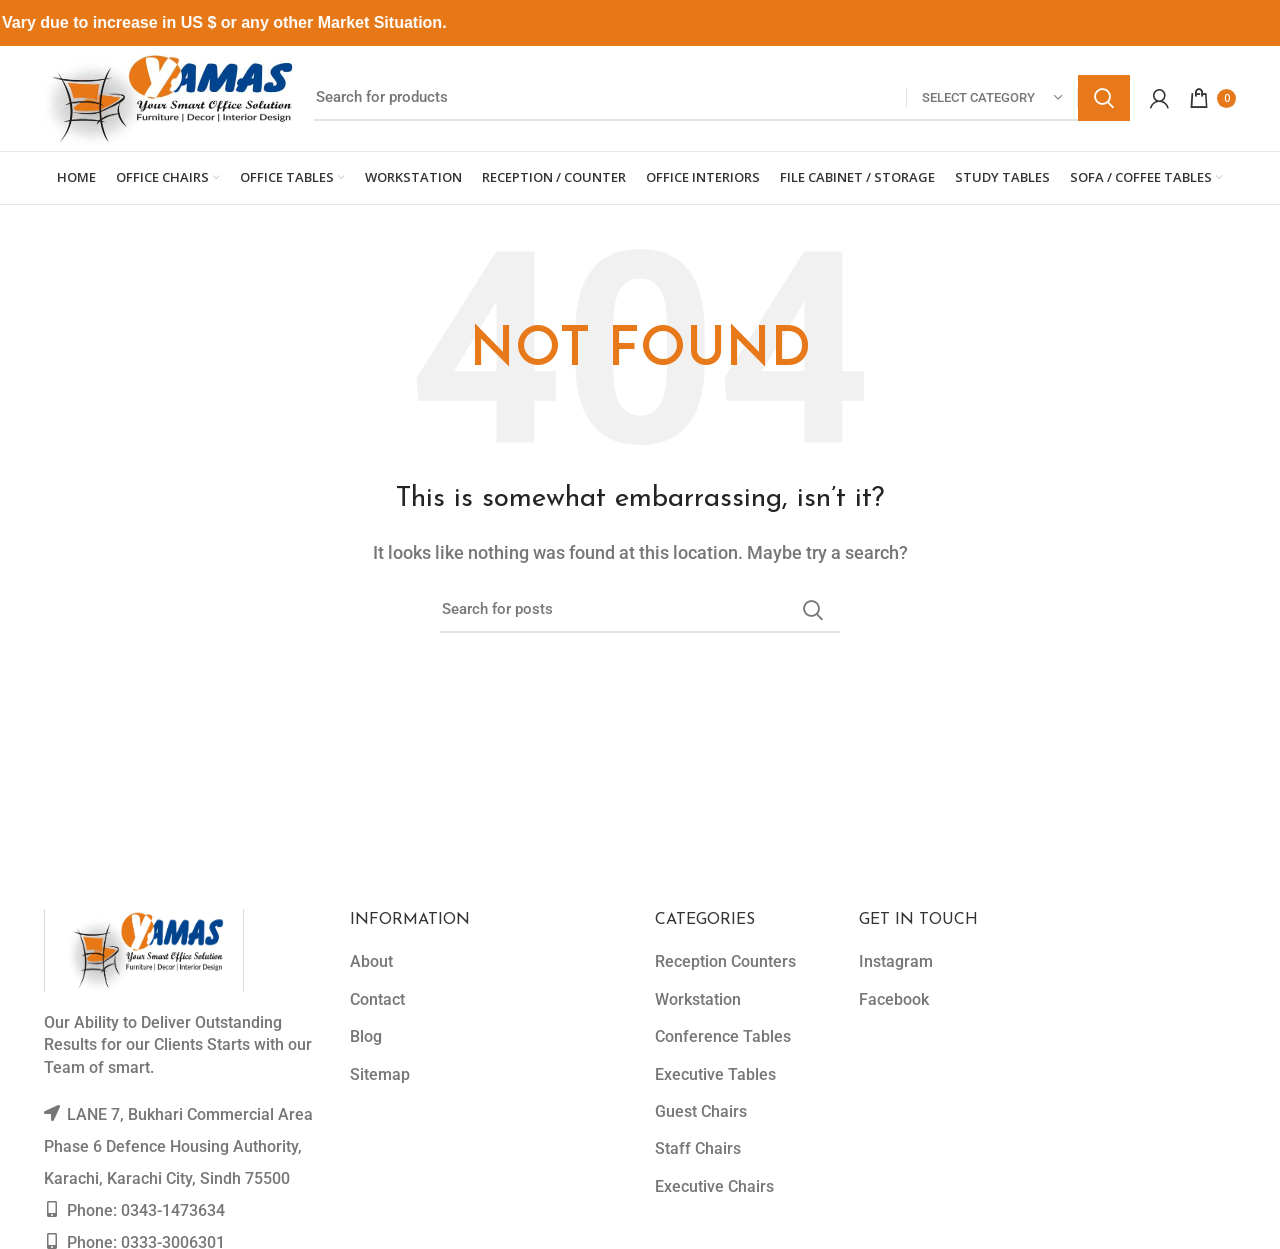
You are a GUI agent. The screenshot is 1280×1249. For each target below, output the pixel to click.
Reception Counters (725, 961)
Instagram (896, 961)
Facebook (894, 999)
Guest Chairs (701, 1111)
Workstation (698, 999)
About (371, 961)
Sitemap (380, 1074)
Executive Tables (715, 1074)
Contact (377, 999)
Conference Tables (723, 1036)
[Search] (722, 98)
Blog (366, 1036)
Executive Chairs (714, 1186)
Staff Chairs (698, 1148)
